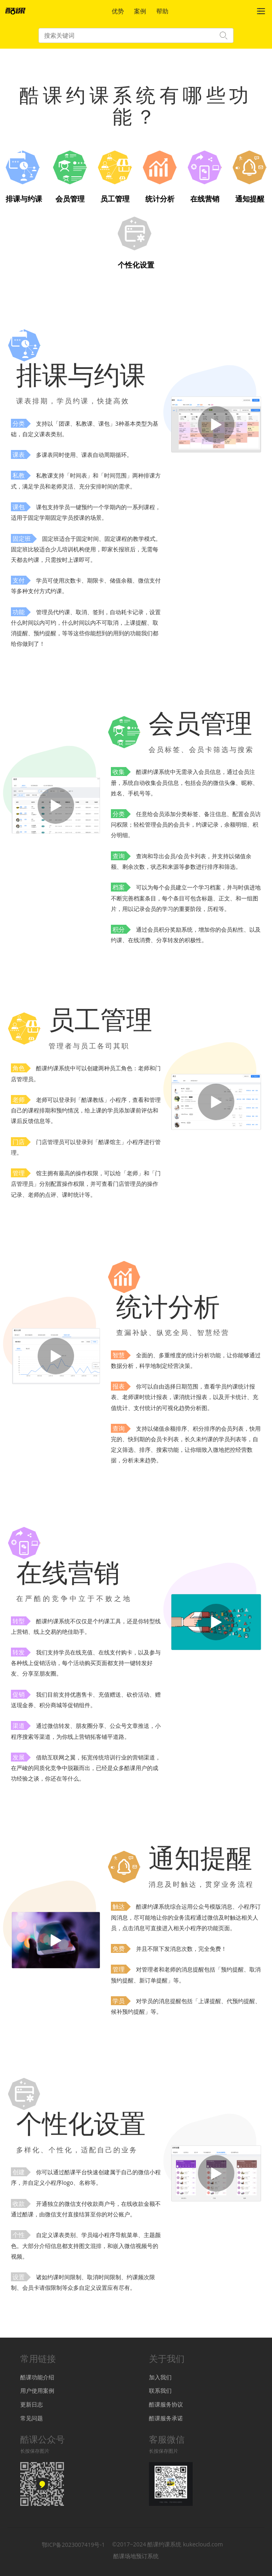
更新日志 (31, 2404)
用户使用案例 (37, 2390)
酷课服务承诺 (166, 2418)
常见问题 (31, 2418)
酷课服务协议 (166, 2404)
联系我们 (160, 2390)
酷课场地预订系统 (136, 2556)
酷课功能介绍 (37, 2377)
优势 (118, 11)
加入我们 (160, 2377)
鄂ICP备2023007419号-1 (73, 2544)
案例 (140, 11)
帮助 (162, 11)
